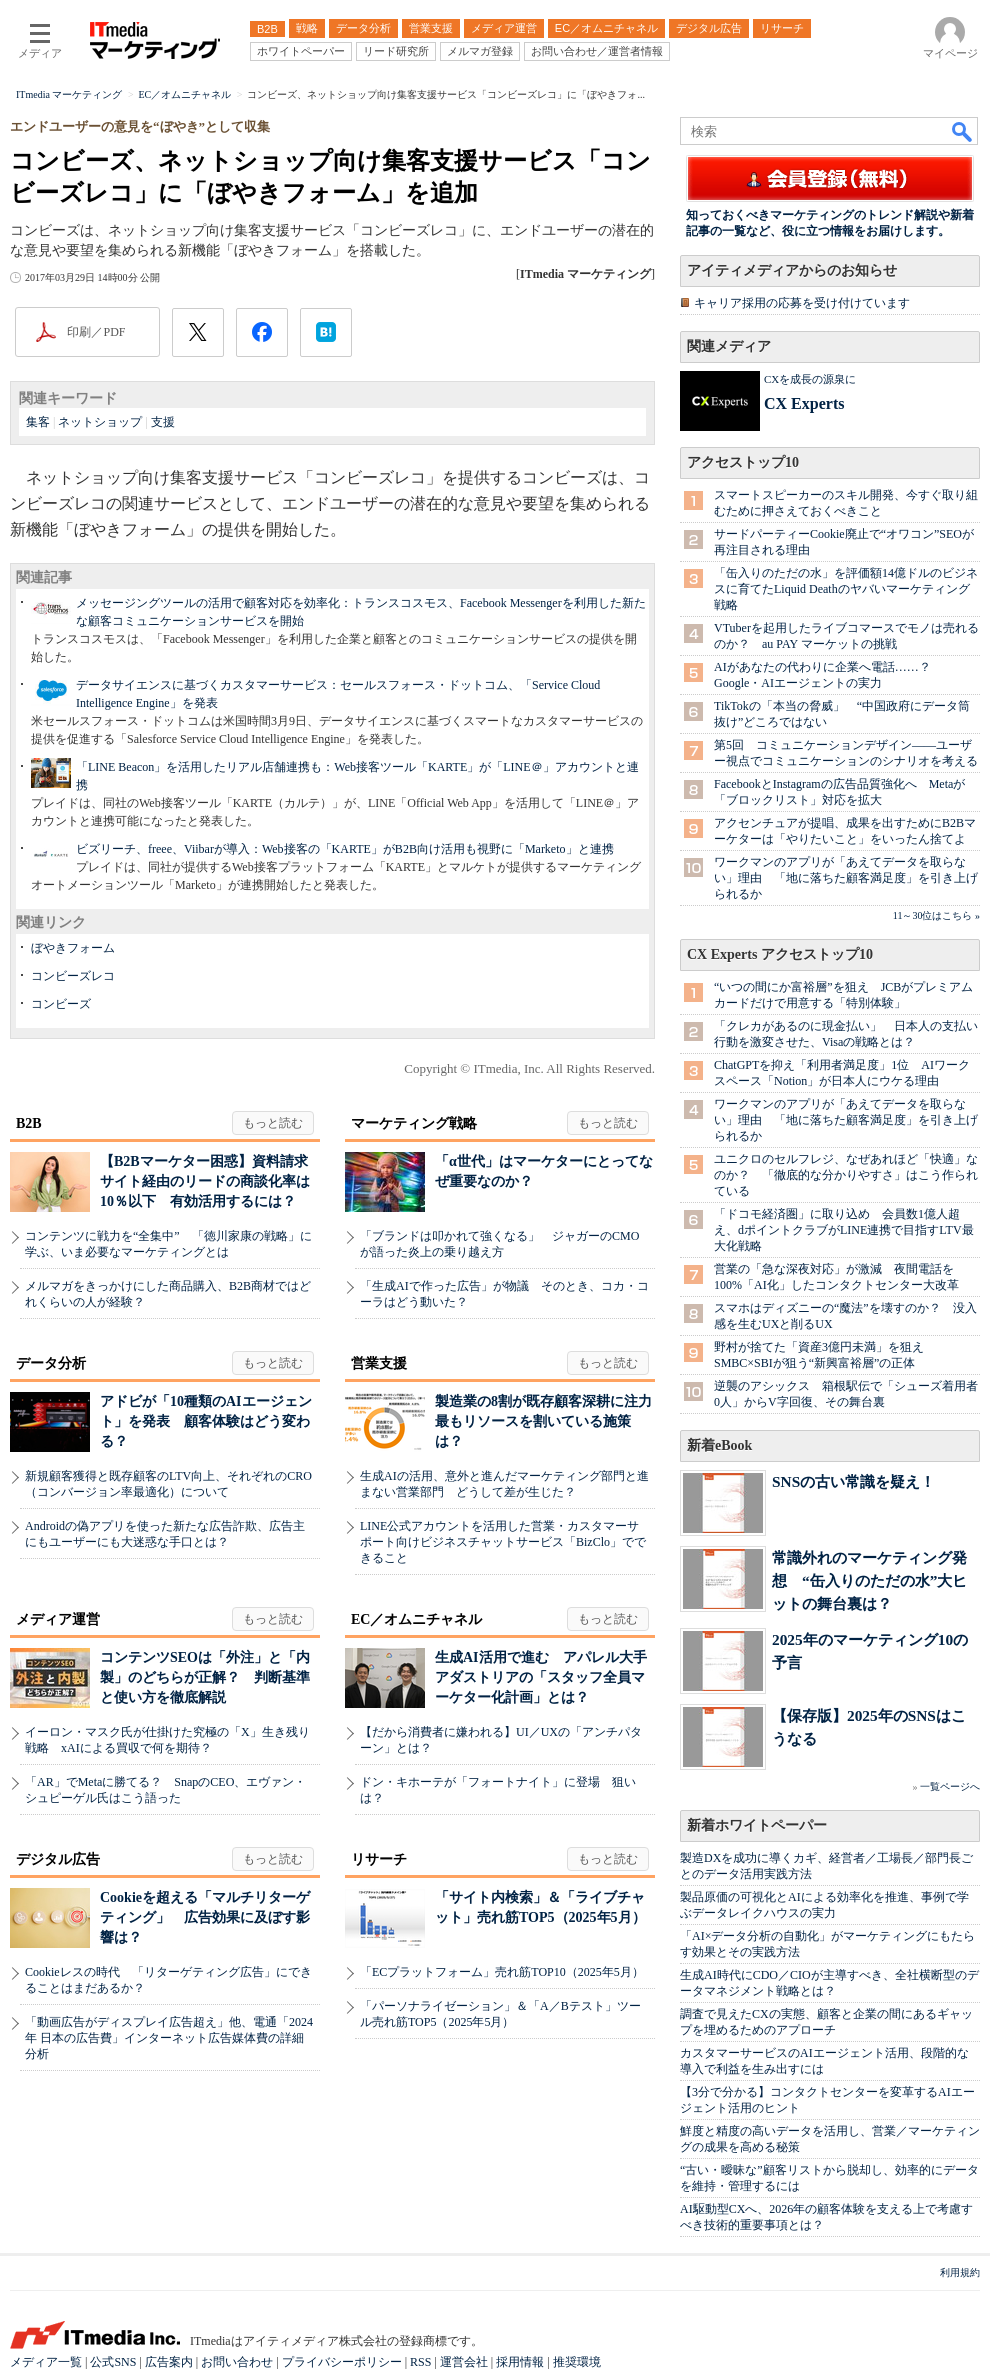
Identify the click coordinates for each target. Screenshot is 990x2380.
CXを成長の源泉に (810, 379)
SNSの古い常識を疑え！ (853, 1481)
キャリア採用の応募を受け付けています (802, 303)
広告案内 (169, 2362)
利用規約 (960, 2272)
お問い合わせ (237, 2362)
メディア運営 (58, 1619)
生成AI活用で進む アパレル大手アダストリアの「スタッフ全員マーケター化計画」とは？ (541, 1677)
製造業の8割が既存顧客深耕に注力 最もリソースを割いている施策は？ (550, 1421)
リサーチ (379, 1859)
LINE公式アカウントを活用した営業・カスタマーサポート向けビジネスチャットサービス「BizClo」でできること (503, 1542)
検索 (963, 131)
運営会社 (464, 2362)
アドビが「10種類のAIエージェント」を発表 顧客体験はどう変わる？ (206, 1421)
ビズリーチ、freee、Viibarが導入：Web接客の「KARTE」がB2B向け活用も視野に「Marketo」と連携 (345, 849)
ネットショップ (100, 422)
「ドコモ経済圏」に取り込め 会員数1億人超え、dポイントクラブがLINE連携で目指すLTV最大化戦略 (844, 1230)
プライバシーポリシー (342, 2362)
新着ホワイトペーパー (757, 1825)
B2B (29, 1123)
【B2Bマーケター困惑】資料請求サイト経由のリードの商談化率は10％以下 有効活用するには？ (205, 1181)
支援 (163, 422)
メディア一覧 (46, 2362)
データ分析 (51, 1363)
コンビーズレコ (73, 976)
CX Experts (804, 403)
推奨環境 (577, 2362)
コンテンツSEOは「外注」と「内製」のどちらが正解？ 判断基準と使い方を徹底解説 (205, 1677)
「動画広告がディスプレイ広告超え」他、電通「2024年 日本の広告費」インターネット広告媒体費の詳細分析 (169, 2038)
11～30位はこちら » (936, 915)
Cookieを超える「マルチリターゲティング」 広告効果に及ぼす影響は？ (205, 1917)
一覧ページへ (950, 1786)
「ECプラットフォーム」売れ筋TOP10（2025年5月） (502, 1972)
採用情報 (520, 2362)
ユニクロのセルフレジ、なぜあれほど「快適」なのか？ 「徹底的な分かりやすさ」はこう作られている (846, 1175)
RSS (420, 2362)
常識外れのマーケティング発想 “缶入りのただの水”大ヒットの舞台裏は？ (869, 1580)
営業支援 (379, 1363)
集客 (38, 422)
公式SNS (113, 2362)
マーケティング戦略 (414, 1123)
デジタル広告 (58, 1859)
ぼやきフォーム (73, 948)
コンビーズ (61, 1004)
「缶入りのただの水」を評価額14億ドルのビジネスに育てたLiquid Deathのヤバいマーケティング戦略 (846, 589)
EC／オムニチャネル (416, 1619)
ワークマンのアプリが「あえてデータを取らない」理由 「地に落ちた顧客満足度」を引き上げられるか (846, 878)
